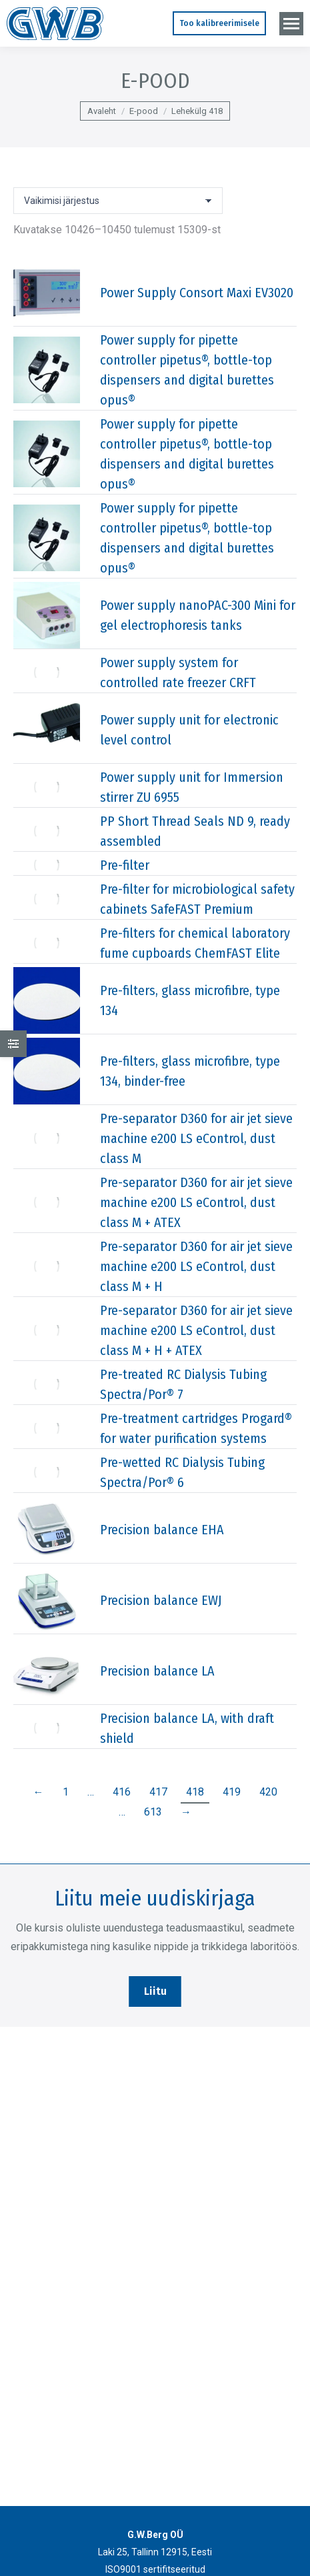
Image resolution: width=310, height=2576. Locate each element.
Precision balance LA (157, 1671)
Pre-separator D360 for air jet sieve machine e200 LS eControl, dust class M (196, 1138)
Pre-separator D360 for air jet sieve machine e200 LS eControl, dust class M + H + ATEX (196, 1330)
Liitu (155, 1991)
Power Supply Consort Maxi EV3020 (196, 293)
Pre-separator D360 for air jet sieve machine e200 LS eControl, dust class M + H (196, 1266)
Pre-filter (124, 865)
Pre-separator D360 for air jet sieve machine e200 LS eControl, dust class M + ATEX (196, 1202)
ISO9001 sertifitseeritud (155, 2569)
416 (122, 1792)
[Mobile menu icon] (291, 23)
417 (158, 1792)
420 (268, 1792)
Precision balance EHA (162, 1530)
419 (232, 1792)
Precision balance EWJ (160, 1600)
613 (153, 1812)
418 (195, 1792)
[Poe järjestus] (118, 200)
